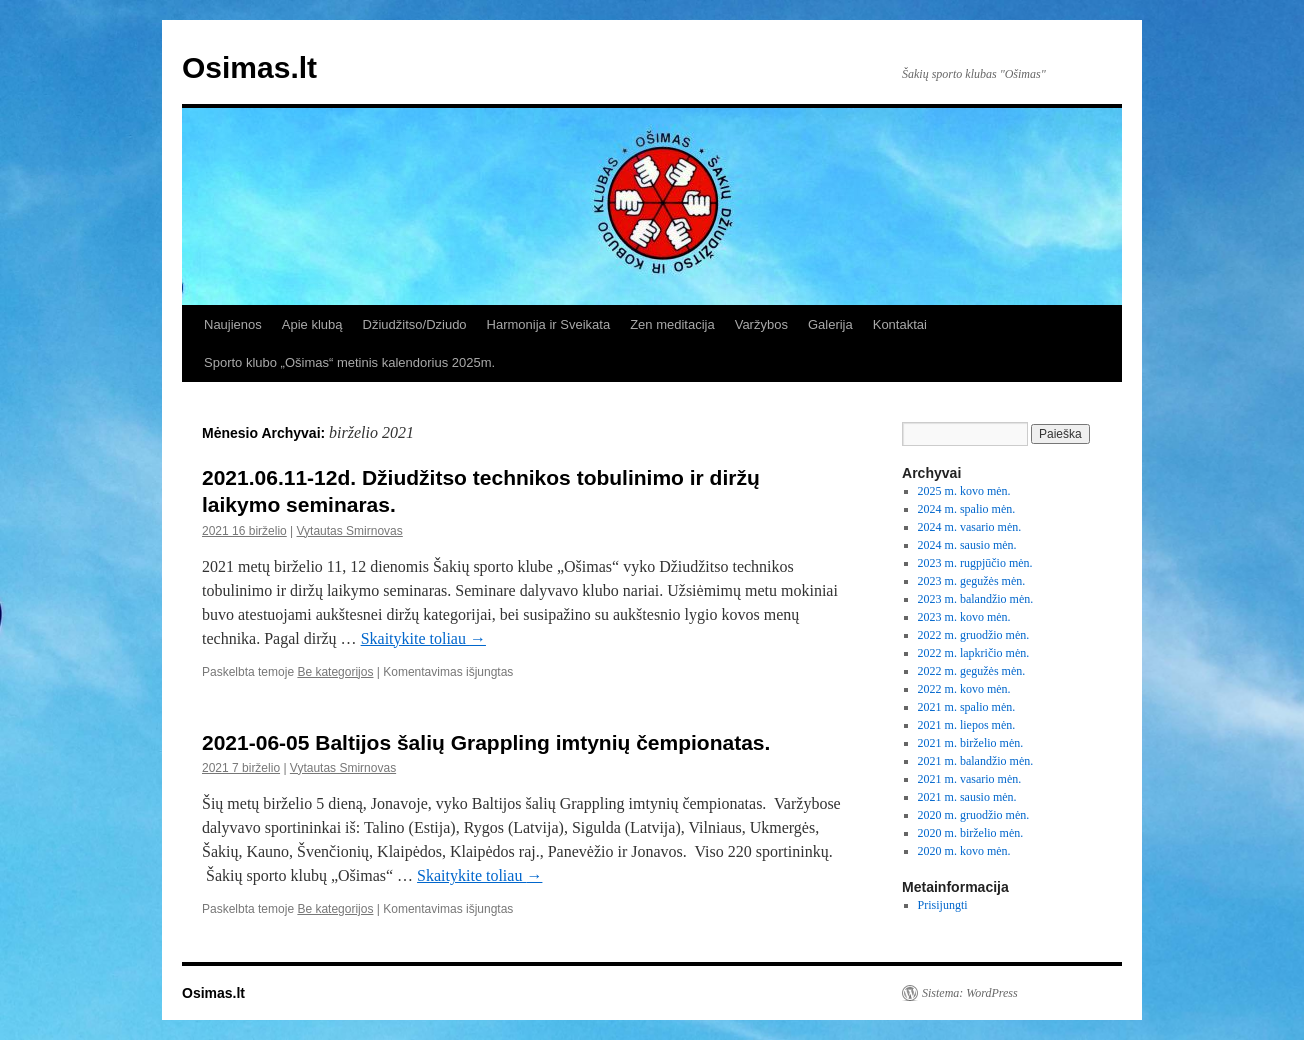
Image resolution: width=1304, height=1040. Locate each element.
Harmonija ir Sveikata (549, 324)
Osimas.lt (249, 67)
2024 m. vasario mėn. (970, 527)
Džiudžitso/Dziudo (415, 324)
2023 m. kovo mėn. (964, 617)
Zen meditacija (672, 324)
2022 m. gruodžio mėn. (974, 635)
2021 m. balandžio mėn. (976, 761)
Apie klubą (312, 324)
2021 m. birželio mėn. (971, 743)
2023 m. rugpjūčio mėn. (975, 563)
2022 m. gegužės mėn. (972, 671)
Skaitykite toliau (423, 638)
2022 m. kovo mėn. (964, 689)
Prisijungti (943, 905)
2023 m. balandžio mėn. (976, 599)
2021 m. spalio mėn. (967, 707)
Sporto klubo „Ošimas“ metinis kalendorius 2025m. (349, 362)
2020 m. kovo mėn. (964, 851)
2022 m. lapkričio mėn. (974, 653)
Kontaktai (900, 324)
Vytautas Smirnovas (350, 531)
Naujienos (233, 324)
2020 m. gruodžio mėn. (974, 815)
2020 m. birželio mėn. (971, 833)
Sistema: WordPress (970, 993)
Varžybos (761, 324)
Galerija (830, 324)
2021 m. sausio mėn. (967, 797)
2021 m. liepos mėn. (967, 725)
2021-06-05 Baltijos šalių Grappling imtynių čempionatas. (489, 742)
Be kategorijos (335, 672)
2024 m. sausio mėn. (967, 545)
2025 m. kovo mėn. (964, 491)
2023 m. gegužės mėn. (972, 581)
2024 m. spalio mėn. (967, 509)
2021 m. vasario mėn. (970, 779)
